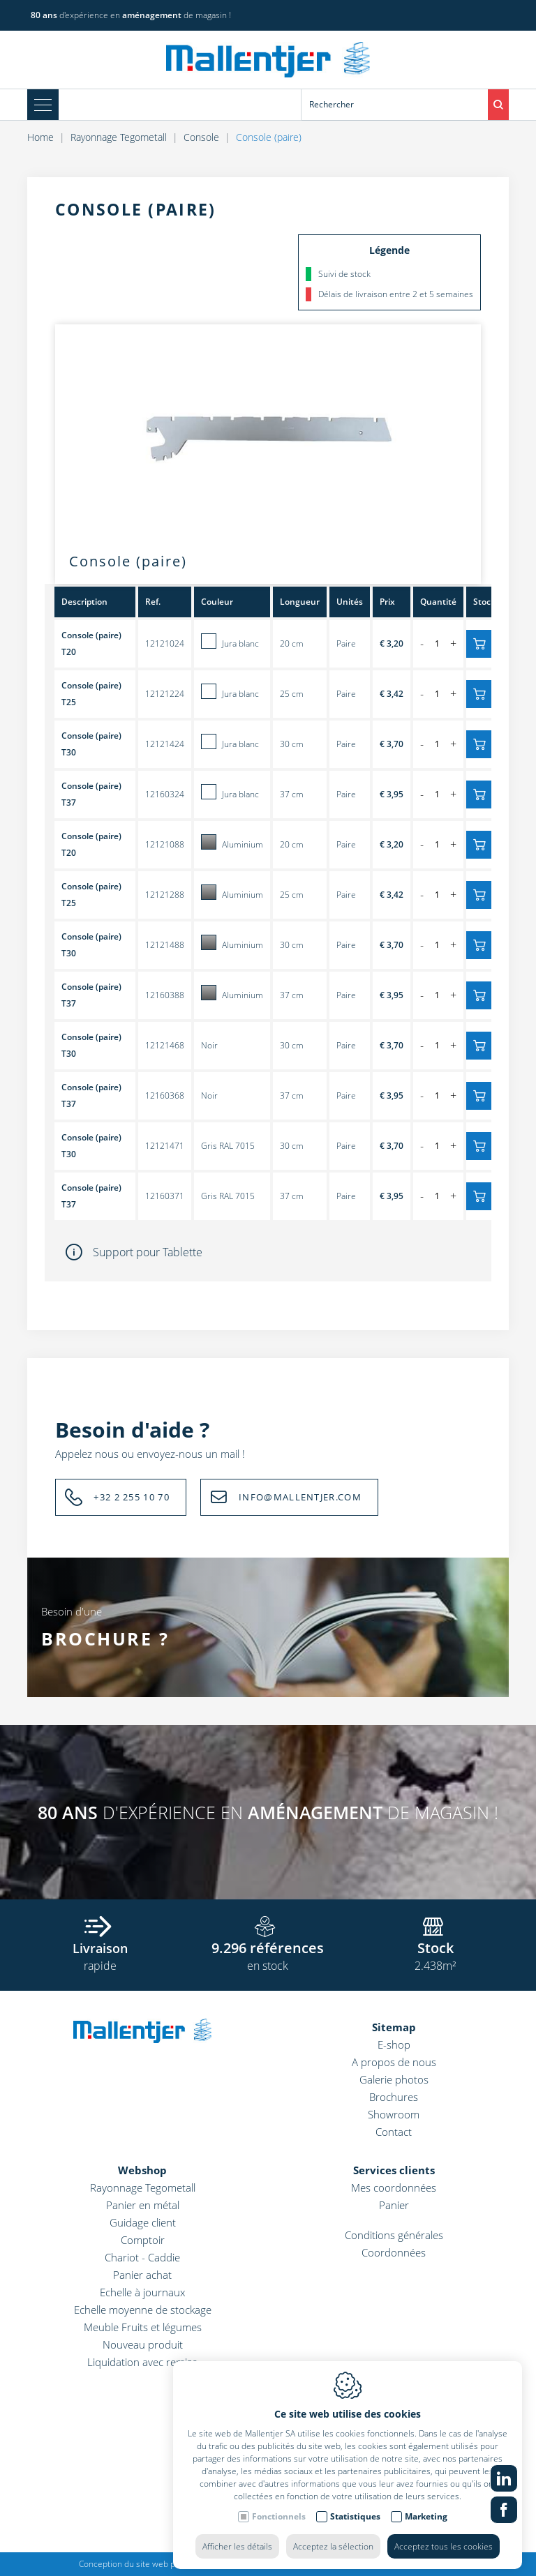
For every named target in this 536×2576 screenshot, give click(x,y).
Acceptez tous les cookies (443, 2539)
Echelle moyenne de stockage (142, 2310)
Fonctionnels (279, 2509)
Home (40, 137)
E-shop (394, 2044)
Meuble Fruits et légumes (143, 2327)
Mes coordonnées (393, 2187)
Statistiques (355, 2509)
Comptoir (143, 2240)
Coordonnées (394, 2252)
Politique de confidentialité (366, 2564)
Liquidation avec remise (142, 2362)
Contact (393, 2132)
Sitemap (394, 2027)
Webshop (142, 2170)
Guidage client (143, 2222)
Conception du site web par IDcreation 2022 (162, 2564)
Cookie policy (280, 2564)
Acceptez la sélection (333, 2539)
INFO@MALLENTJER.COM (300, 1497)
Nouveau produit (143, 2344)
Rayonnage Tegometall (118, 137)
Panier (394, 2205)
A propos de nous (394, 2062)
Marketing (426, 2509)
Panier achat (142, 2275)
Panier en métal (142, 2205)
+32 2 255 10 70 (132, 1497)
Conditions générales (394, 2235)
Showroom (393, 2114)
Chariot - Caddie (142, 2257)
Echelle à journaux (142, 2292)
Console (201, 137)
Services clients (394, 2170)
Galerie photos (394, 2079)
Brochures (393, 2097)
